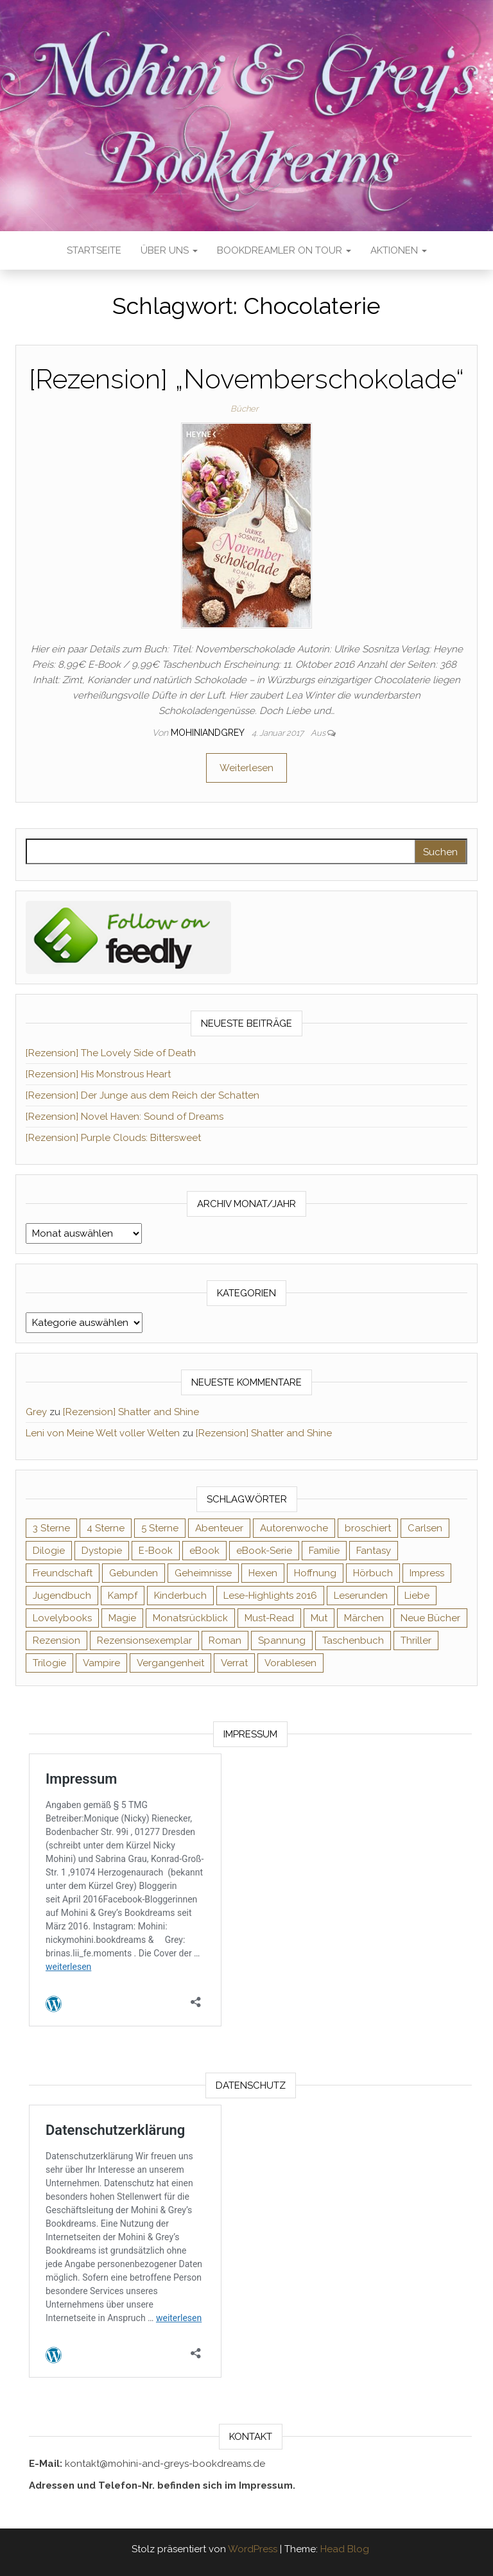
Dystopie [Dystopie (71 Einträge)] (102, 1550)
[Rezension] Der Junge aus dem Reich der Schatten (142, 1095)
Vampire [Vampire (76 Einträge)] (101, 1663)
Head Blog (344, 2549)
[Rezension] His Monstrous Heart (98, 1074)
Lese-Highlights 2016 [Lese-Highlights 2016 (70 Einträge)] (270, 1595)
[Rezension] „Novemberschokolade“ (246, 379)
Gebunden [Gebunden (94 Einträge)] (133, 1573)
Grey (36, 1412)
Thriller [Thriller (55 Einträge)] (416, 1640)
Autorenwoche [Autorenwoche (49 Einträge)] (294, 1528)
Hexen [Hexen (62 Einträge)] (262, 1573)
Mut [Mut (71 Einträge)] (319, 1618)
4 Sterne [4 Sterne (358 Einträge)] (106, 1528)
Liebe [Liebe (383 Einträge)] (416, 1595)
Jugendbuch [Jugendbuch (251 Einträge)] (62, 1595)
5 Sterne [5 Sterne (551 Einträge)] (159, 1528)
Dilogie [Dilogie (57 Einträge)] (49, 1550)
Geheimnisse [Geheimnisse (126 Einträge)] (203, 1573)
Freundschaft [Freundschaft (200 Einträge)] (62, 1573)
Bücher (244, 408)
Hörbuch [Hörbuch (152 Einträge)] (373, 1573)
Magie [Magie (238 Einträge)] (122, 1618)
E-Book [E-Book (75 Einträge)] (156, 1550)
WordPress (252, 2549)
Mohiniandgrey (208, 732)
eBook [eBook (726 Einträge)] (204, 1550)
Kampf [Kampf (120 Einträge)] (122, 1595)
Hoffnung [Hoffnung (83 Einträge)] (315, 1573)
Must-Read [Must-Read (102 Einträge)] (269, 1618)
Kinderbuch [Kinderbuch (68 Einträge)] (180, 1595)
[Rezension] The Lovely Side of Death (111, 1053)
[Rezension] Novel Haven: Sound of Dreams (124, 1116)
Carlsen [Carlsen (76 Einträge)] (425, 1528)
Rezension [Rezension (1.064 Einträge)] (56, 1640)
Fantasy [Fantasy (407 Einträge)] (373, 1550)
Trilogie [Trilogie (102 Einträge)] (49, 1663)
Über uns (169, 250)
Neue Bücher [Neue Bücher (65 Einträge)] (430, 1618)
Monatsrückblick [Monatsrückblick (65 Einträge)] (190, 1618)
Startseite (94, 250)
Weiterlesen (246, 768)
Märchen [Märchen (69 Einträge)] (364, 1618)
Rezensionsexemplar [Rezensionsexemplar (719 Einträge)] (144, 1640)
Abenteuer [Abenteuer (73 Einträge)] (219, 1528)
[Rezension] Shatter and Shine (131, 1412)
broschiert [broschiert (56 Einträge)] (368, 1528)
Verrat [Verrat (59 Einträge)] (234, 1663)
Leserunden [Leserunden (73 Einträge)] (361, 1595)
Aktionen (398, 250)
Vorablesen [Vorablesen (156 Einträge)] (290, 1663)
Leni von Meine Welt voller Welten (103, 1433)
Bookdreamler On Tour (284, 250)
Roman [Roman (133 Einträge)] (225, 1640)
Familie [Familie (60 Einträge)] (324, 1550)
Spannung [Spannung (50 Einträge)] (282, 1640)
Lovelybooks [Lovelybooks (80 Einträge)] (62, 1618)
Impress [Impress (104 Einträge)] (427, 1573)
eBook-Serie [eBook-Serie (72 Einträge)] (264, 1550)
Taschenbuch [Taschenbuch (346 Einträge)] (353, 1640)
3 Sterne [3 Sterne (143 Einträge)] (51, 1528)
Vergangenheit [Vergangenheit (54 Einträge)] (170, 1663)
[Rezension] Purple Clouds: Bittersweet (113, 1138)
